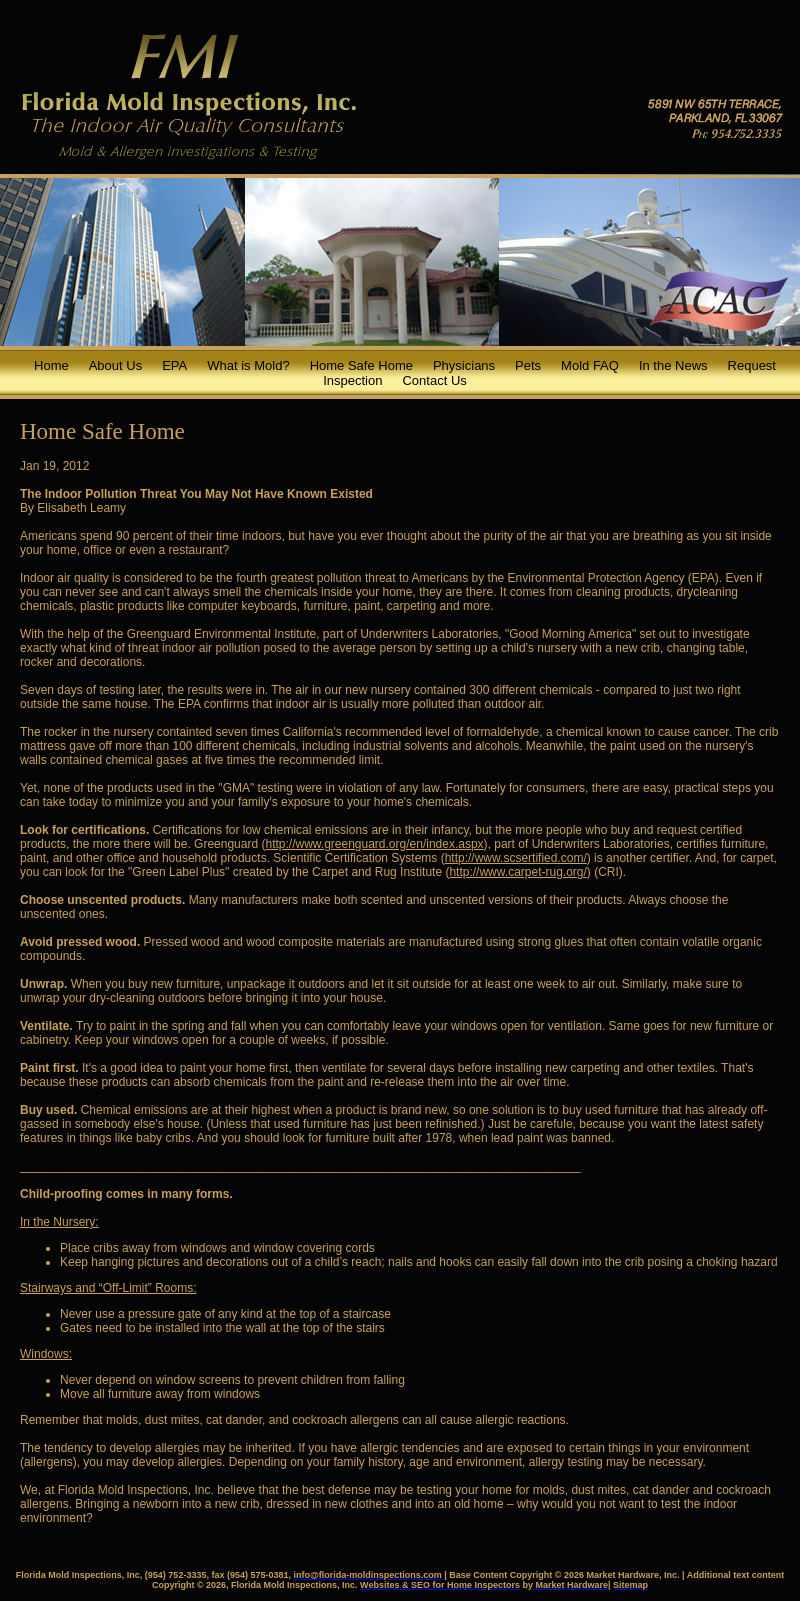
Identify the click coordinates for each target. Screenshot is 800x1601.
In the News (673, 365)
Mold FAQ (590, 365)
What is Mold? (248, 365)
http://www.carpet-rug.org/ (517, 872)
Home (51, 365)
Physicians (464, 365)
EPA (174, 365)
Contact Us (434, 380)
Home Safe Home (361, 365)
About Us (115, 365)
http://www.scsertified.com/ (516, 858)
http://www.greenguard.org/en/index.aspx (374, 844)
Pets (528, 365)
